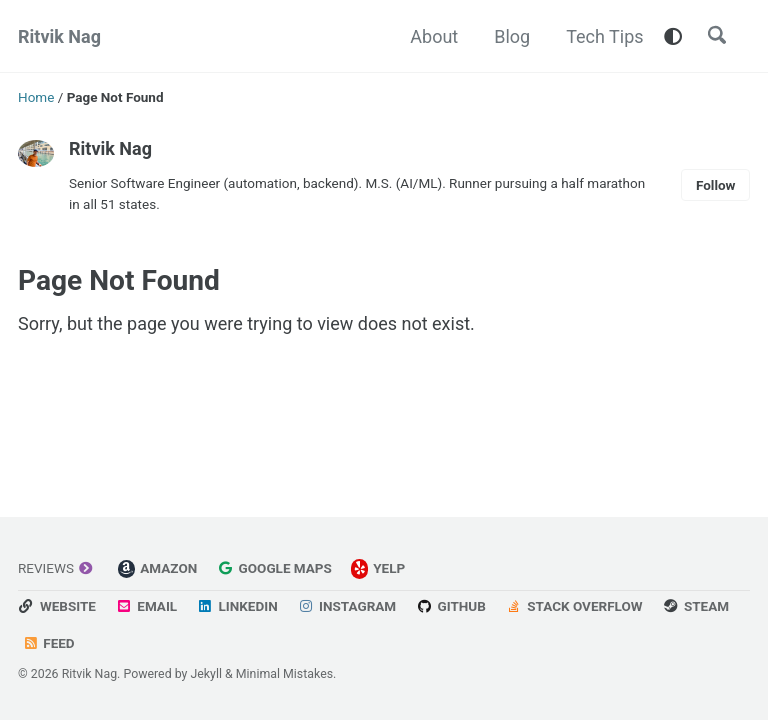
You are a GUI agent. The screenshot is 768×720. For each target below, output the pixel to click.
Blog (512, 36)
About (434, 36)
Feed (49, 643)
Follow (716, 185)
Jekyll (206, 674)
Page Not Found (119, 280)
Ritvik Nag (59, 36)
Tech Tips (604, 36)
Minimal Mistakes (284, 674)
